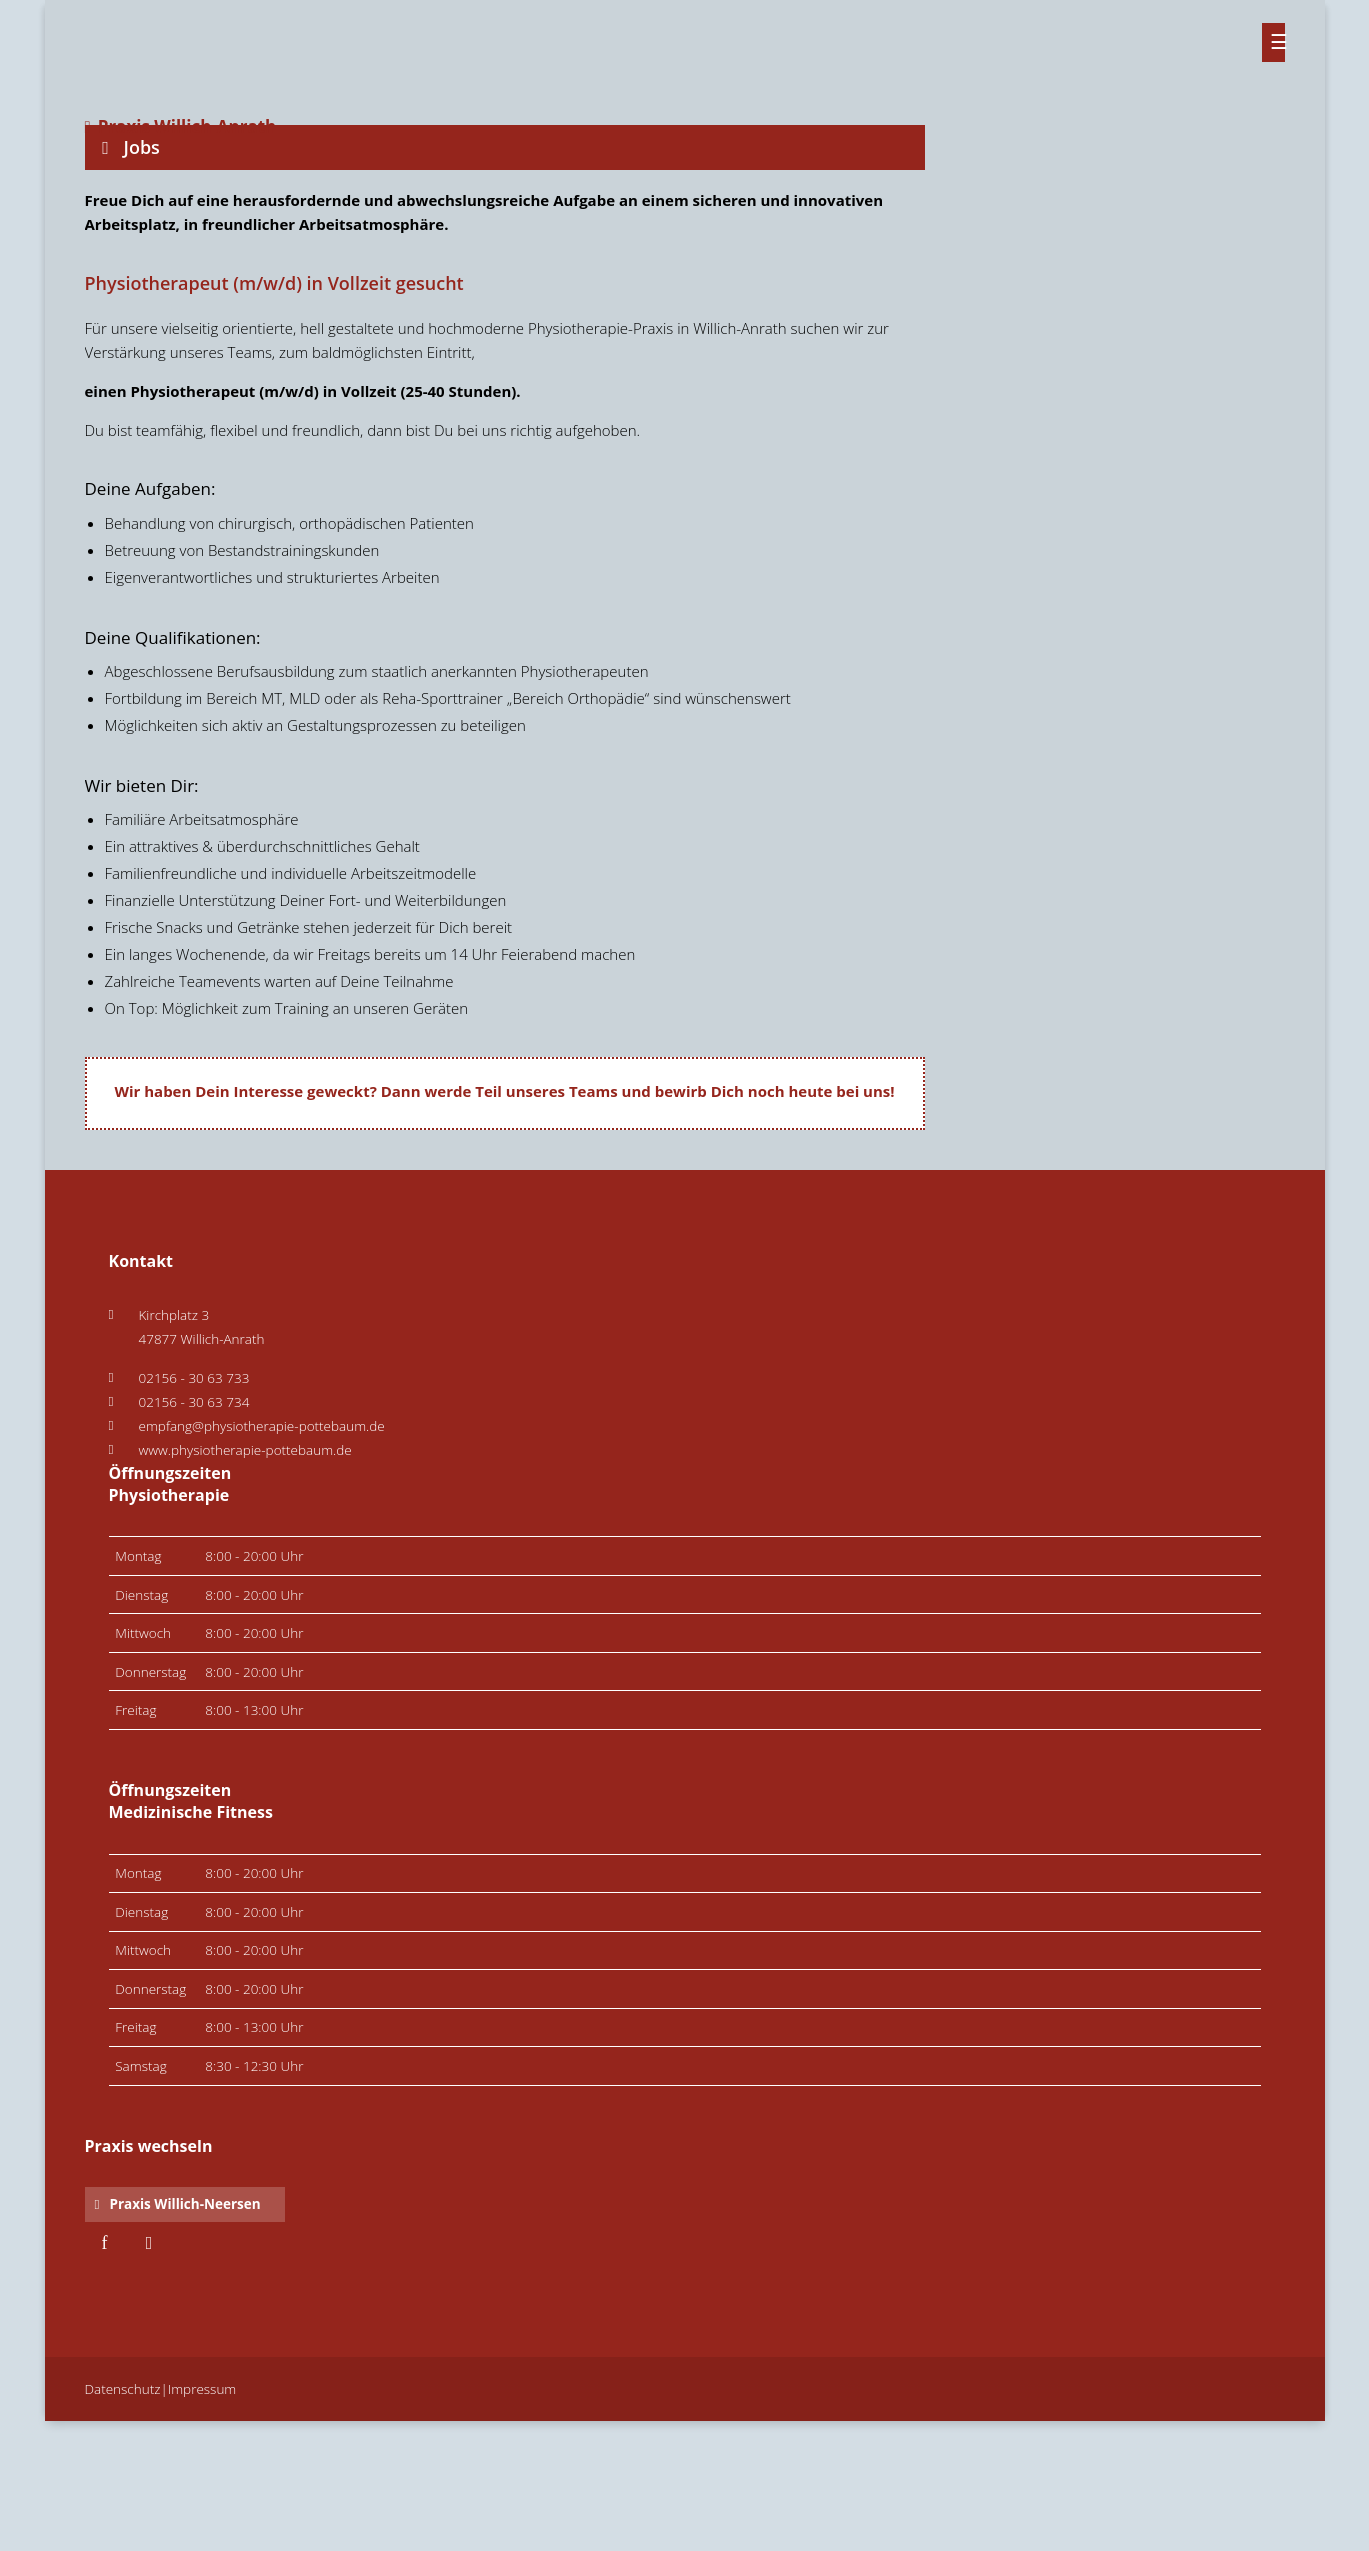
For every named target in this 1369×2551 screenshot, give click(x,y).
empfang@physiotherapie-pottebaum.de (262, 1426)
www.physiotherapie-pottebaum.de (245, 1450)
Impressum (202, 2389)
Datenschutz (123, 2389)
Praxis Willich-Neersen (184, 2204)
